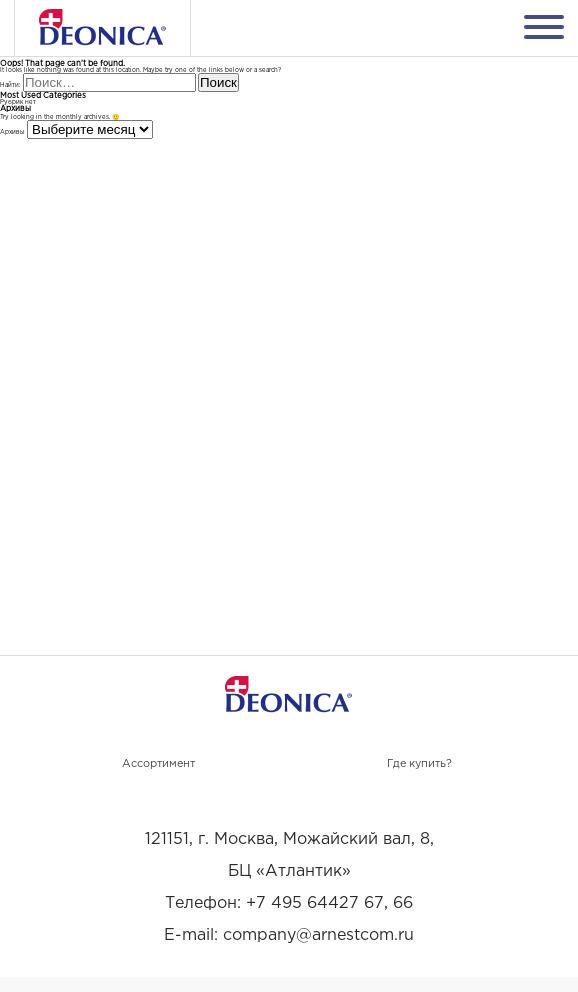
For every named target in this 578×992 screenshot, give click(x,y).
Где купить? (419, 764)
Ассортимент (158, 764)
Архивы (12, 132)
